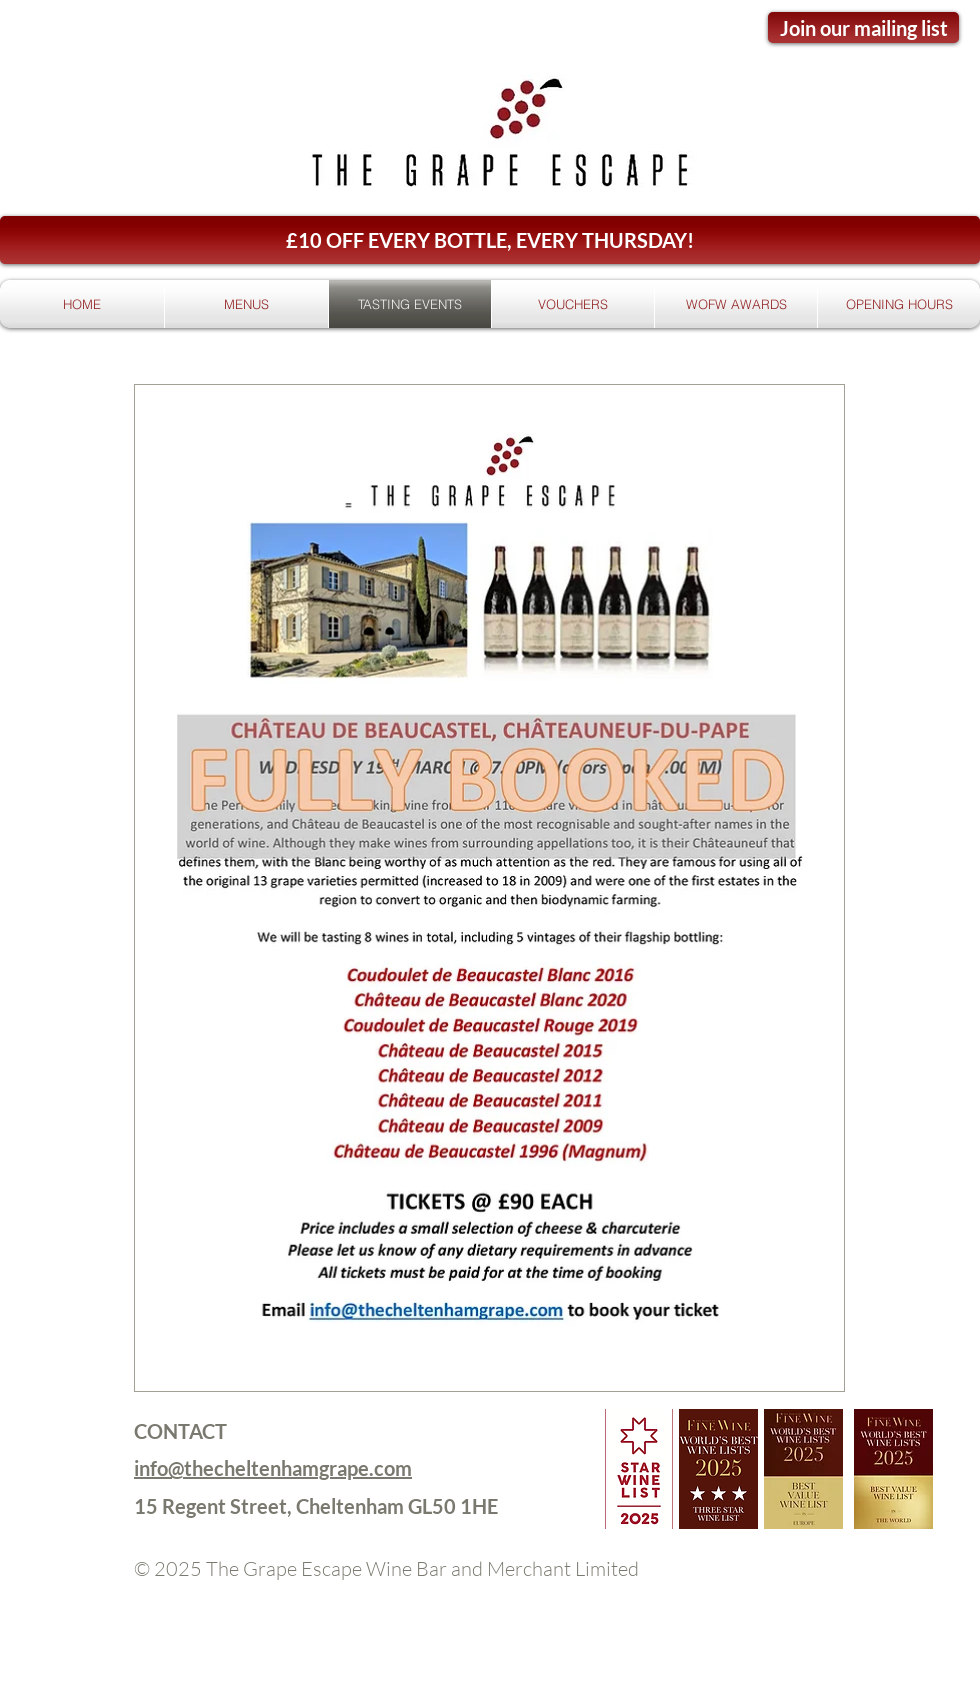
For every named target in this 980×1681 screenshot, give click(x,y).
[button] (490, 240)
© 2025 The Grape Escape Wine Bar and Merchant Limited (386, 1568)
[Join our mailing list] (863, 27)
